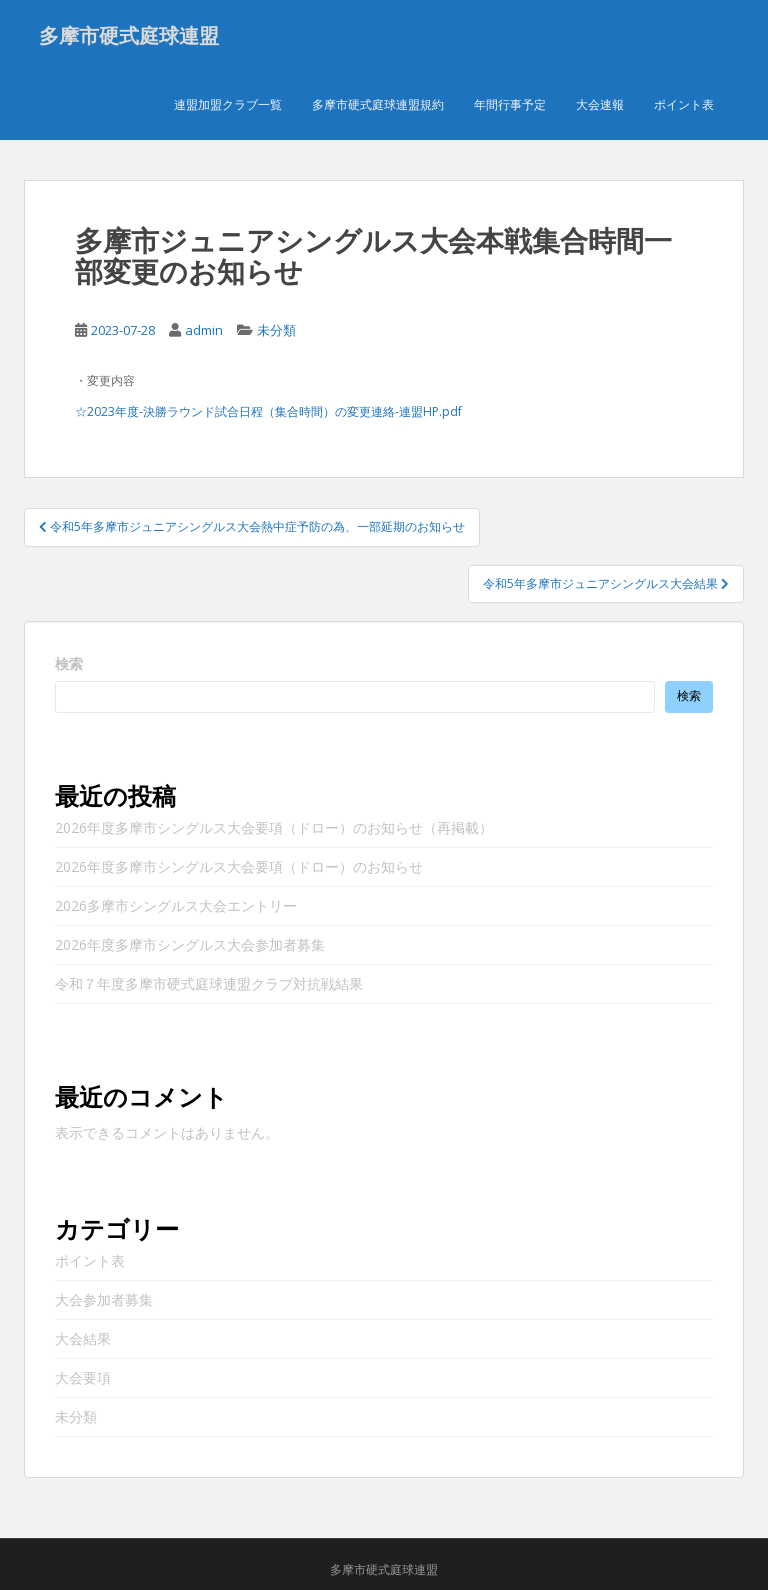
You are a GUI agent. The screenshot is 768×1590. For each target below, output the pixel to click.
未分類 (276, 330)
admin (204, 330)
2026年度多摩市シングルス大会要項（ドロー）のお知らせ (239, 866)
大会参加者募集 (104, 1299)
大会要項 (83, 1377)
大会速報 (600, 104)
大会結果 (83, 1338)
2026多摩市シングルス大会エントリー (176, 905)
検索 (69, 663)
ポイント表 (684, 104)
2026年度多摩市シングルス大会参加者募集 (190, 944)
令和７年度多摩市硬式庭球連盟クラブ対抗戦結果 (209, 983)
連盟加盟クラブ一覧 (228, 104)
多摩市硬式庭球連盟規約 (378, 104)
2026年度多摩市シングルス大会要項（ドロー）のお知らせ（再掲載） (274, 827)
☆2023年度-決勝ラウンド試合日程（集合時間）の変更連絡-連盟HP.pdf (268, 411)
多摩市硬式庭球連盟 (129, 35)
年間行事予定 (510, 104)
